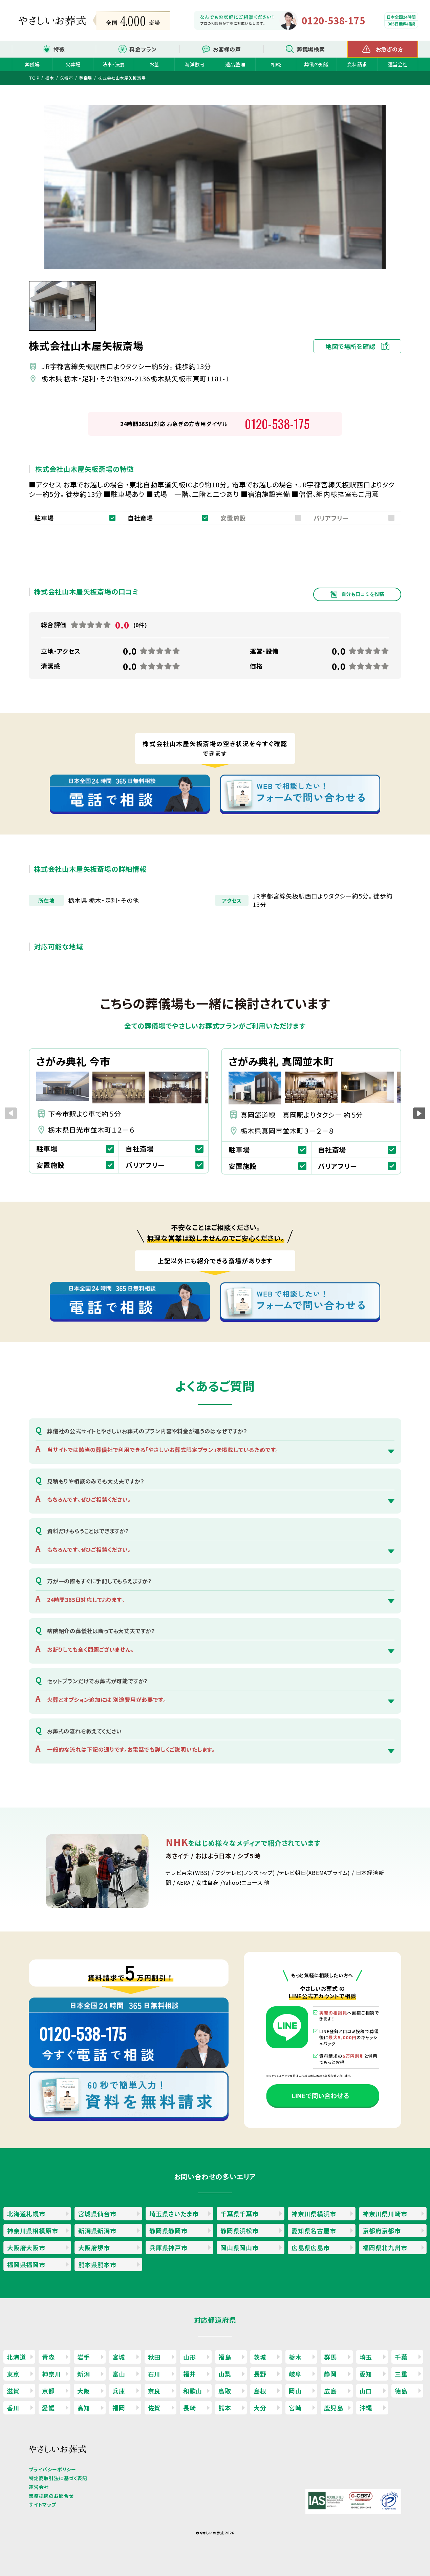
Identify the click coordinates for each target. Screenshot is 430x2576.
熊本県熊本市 (97, 2264)
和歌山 (192, 2390)
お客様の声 (227, 49)
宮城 (118, 2356)
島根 (260, 2390)
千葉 (401, 2356)
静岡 (330, 2373)
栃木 (295, 2356)
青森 (48, 2356)
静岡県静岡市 (168, 2230)
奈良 (154, 2390)
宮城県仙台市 (97, 2213)
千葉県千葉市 (239, 2213)
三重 (401, 2373)
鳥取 (224, 2390)
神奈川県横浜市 (314, 2213)
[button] (419, 1113)
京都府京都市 (382, 2230)
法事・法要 (113, 64)
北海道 (16, 2356)
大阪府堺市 (94, 2247)
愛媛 (48, 2407)
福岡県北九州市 (385, 2247)
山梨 (224, 2373)
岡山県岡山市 (239, 2247)
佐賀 (154, 2407)
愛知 (366, 2373)
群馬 (330, 2356)
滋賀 (13, 2390)
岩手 (83, 2356)
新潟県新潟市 (97, 2230)
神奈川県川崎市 (385, 2213)
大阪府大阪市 (26, 2247)
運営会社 (398, 64)
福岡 (118, 2407)
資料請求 (357, 64)
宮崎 (295, 2407)
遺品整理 (235, 64)
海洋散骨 (195, 64)
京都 (48, 2390)
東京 (13, 2373)
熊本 (224, 2407)
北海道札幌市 (26, 2213)
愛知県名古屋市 (314, 2230)
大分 (260, 2407)
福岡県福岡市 (26, 2264)
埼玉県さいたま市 (173, 2213)
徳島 (401, 2390)
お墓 (154, 64)
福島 (224, 2356)
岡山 (295, 2390)
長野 (260, 2373)
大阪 (83, 2390)
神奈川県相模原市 (32, 2230)
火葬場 (72, 64)
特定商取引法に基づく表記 (58, 2478)
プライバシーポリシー (52, 2469)
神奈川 (51, 2373)
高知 (83, 2407)
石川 (154, 2373)
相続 (276, 64)
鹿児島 (333, 2407)
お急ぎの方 (390, 49)
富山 (118, 2373)
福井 (189, 2373)
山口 (366, 2390)
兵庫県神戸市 (168, 2247)
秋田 (154, 2356)
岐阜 (295, 2373)
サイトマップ (42, 2504)
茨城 (260, 2356)
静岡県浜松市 (239, 2230)
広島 (330, 2390)
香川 (13, 2407)
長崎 (189, 2407)
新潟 (83, 2373)
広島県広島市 (311, 2247)
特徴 (59, 49)
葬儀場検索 (311, 49)
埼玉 (366, 2356)
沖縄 (366, 2407)
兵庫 (118, 2390)
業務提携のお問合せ (51, 2495)
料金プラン (143, 49)
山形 (189, 2356)
